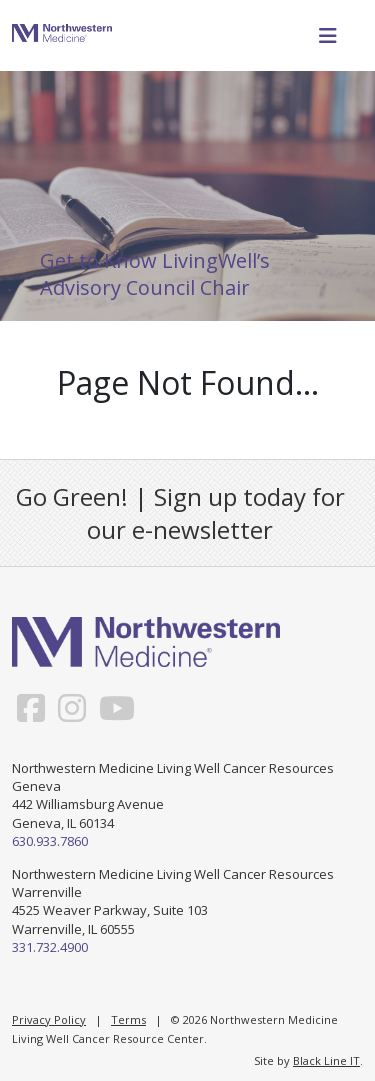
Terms (128, 1019)
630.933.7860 (50, 841)
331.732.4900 (50, 947)
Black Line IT (326, 1060)
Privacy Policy (49, 1019)
